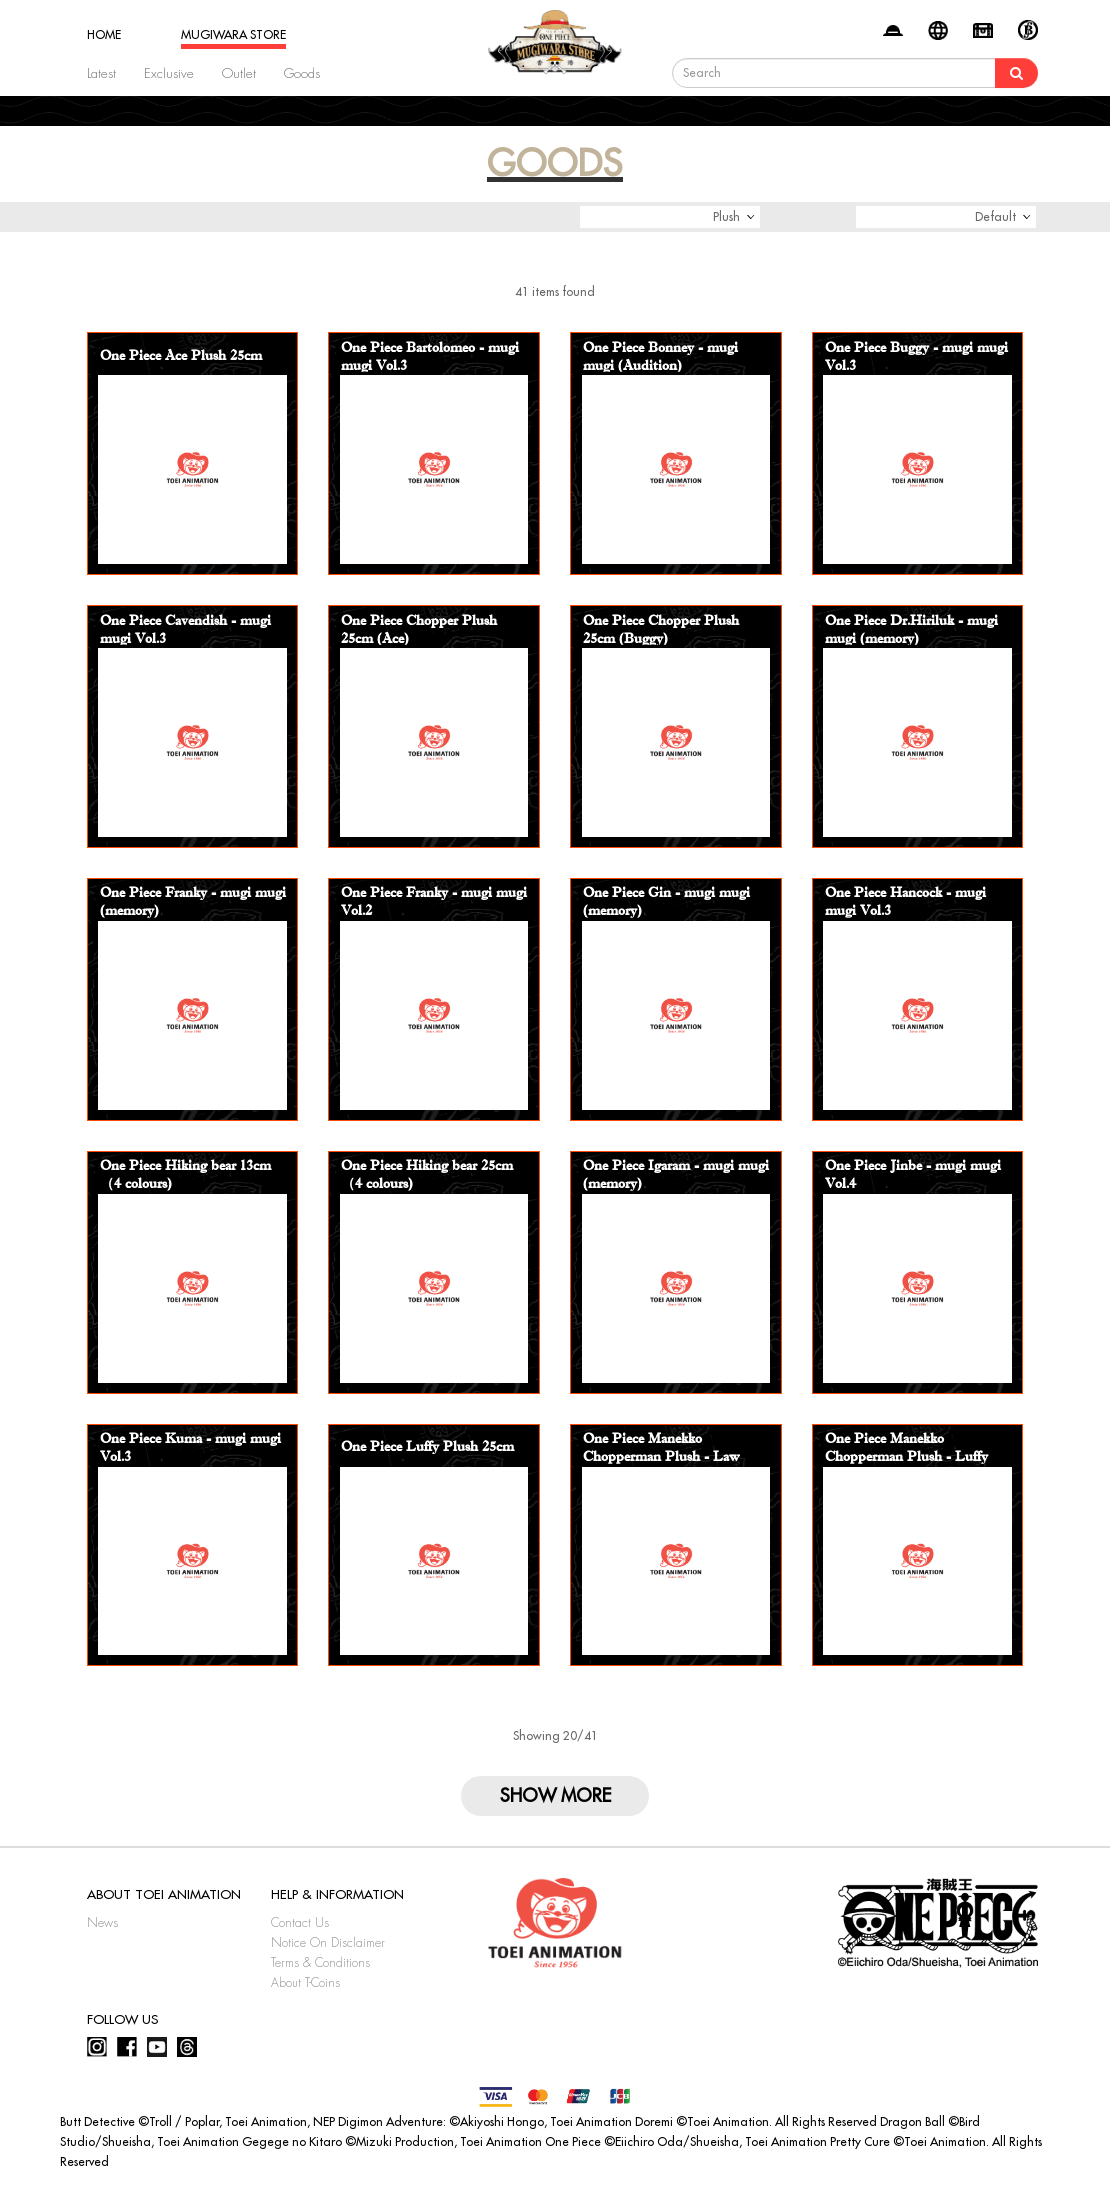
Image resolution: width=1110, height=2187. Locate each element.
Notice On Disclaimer (328, 1943)
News (102, 1923)
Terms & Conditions (320, 1963)
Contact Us (300, 1923)
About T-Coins (305, 1983)
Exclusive (169, 73)
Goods (302, 73)
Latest (101, 73)
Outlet (239, 73)
